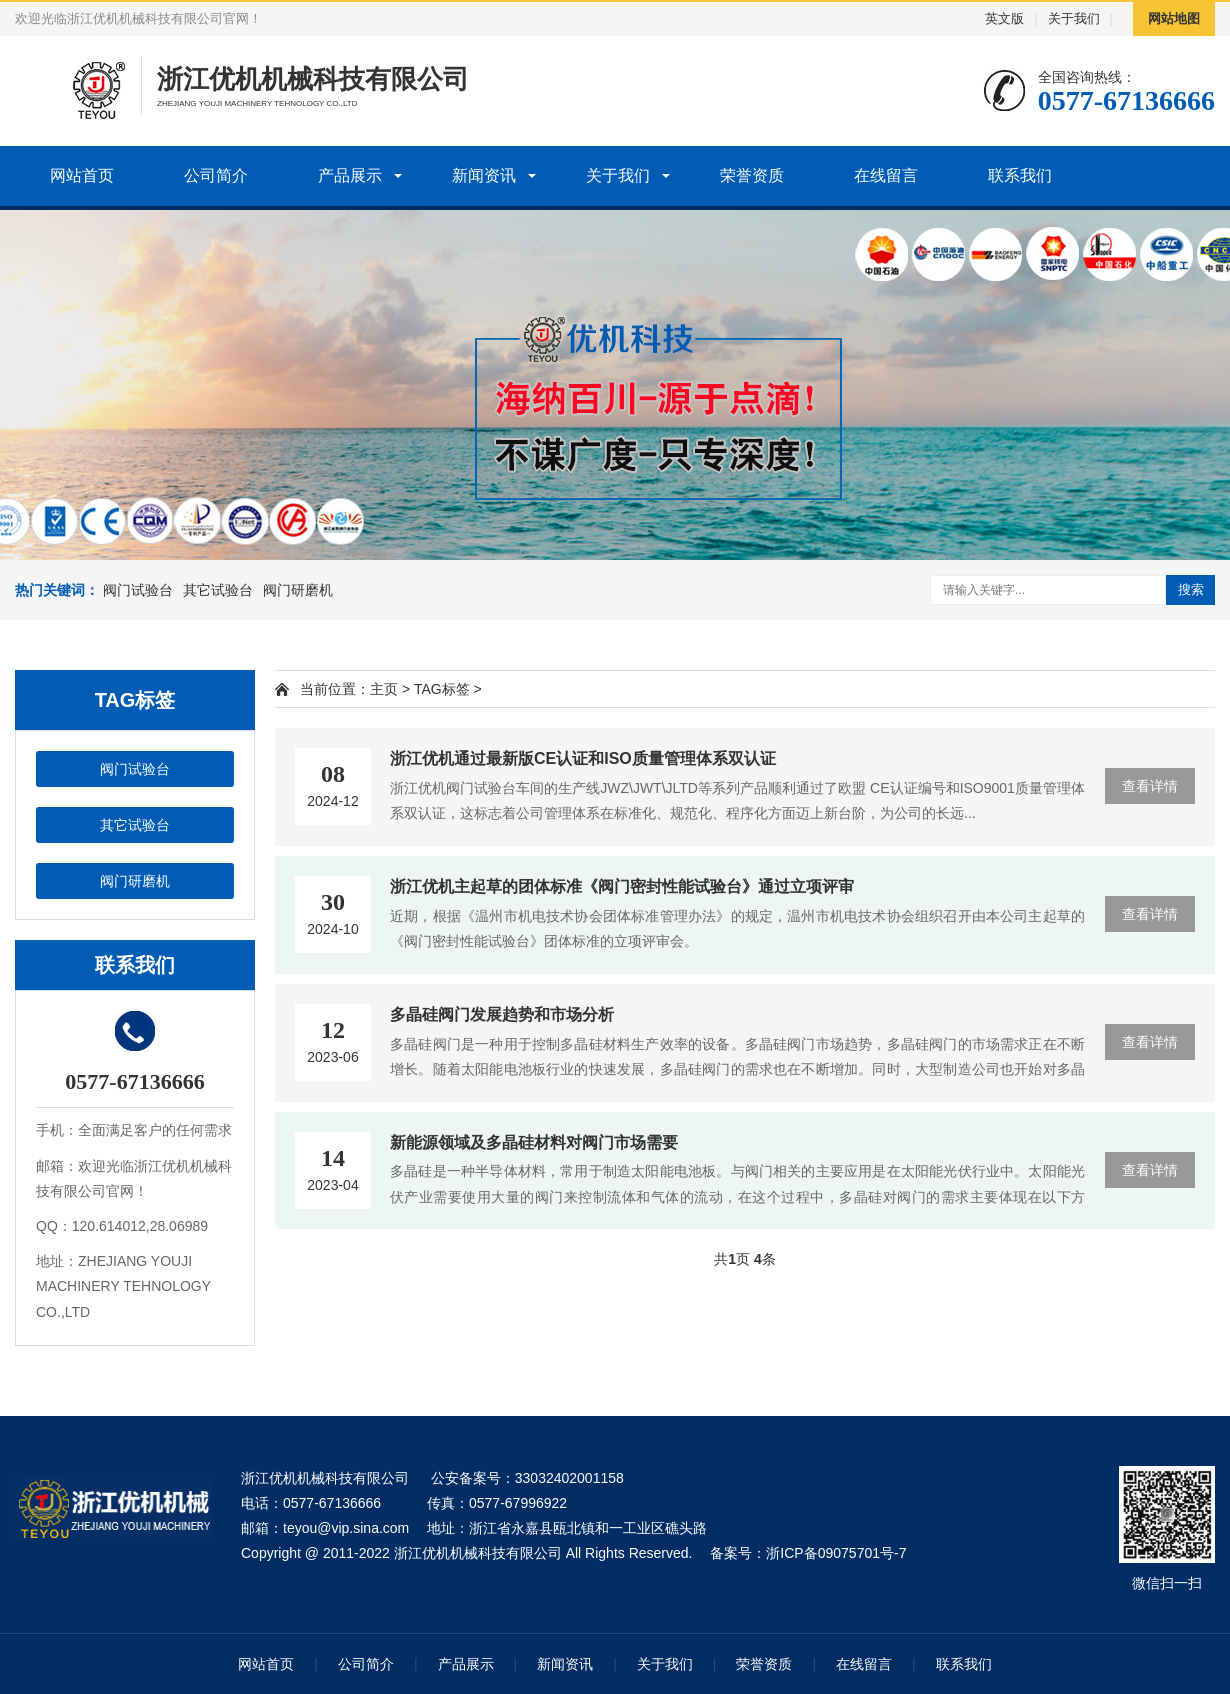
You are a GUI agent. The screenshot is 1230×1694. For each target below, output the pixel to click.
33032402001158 (569, 1478)
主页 (384, 689)
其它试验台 (218, 590)
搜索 (1191, 589)
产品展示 (350, 175)
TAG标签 (442, 689)
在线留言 (886, 175)
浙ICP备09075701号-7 (836, 1553)
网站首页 (82, 175)
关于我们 (1074, 18)
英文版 (1004, 18)
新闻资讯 (484, 175)
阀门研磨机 (298, 590)
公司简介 (216, 175)
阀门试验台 (138, 590)
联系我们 (1020, 175)
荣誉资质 (752, 175)
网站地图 (1174, 18)
